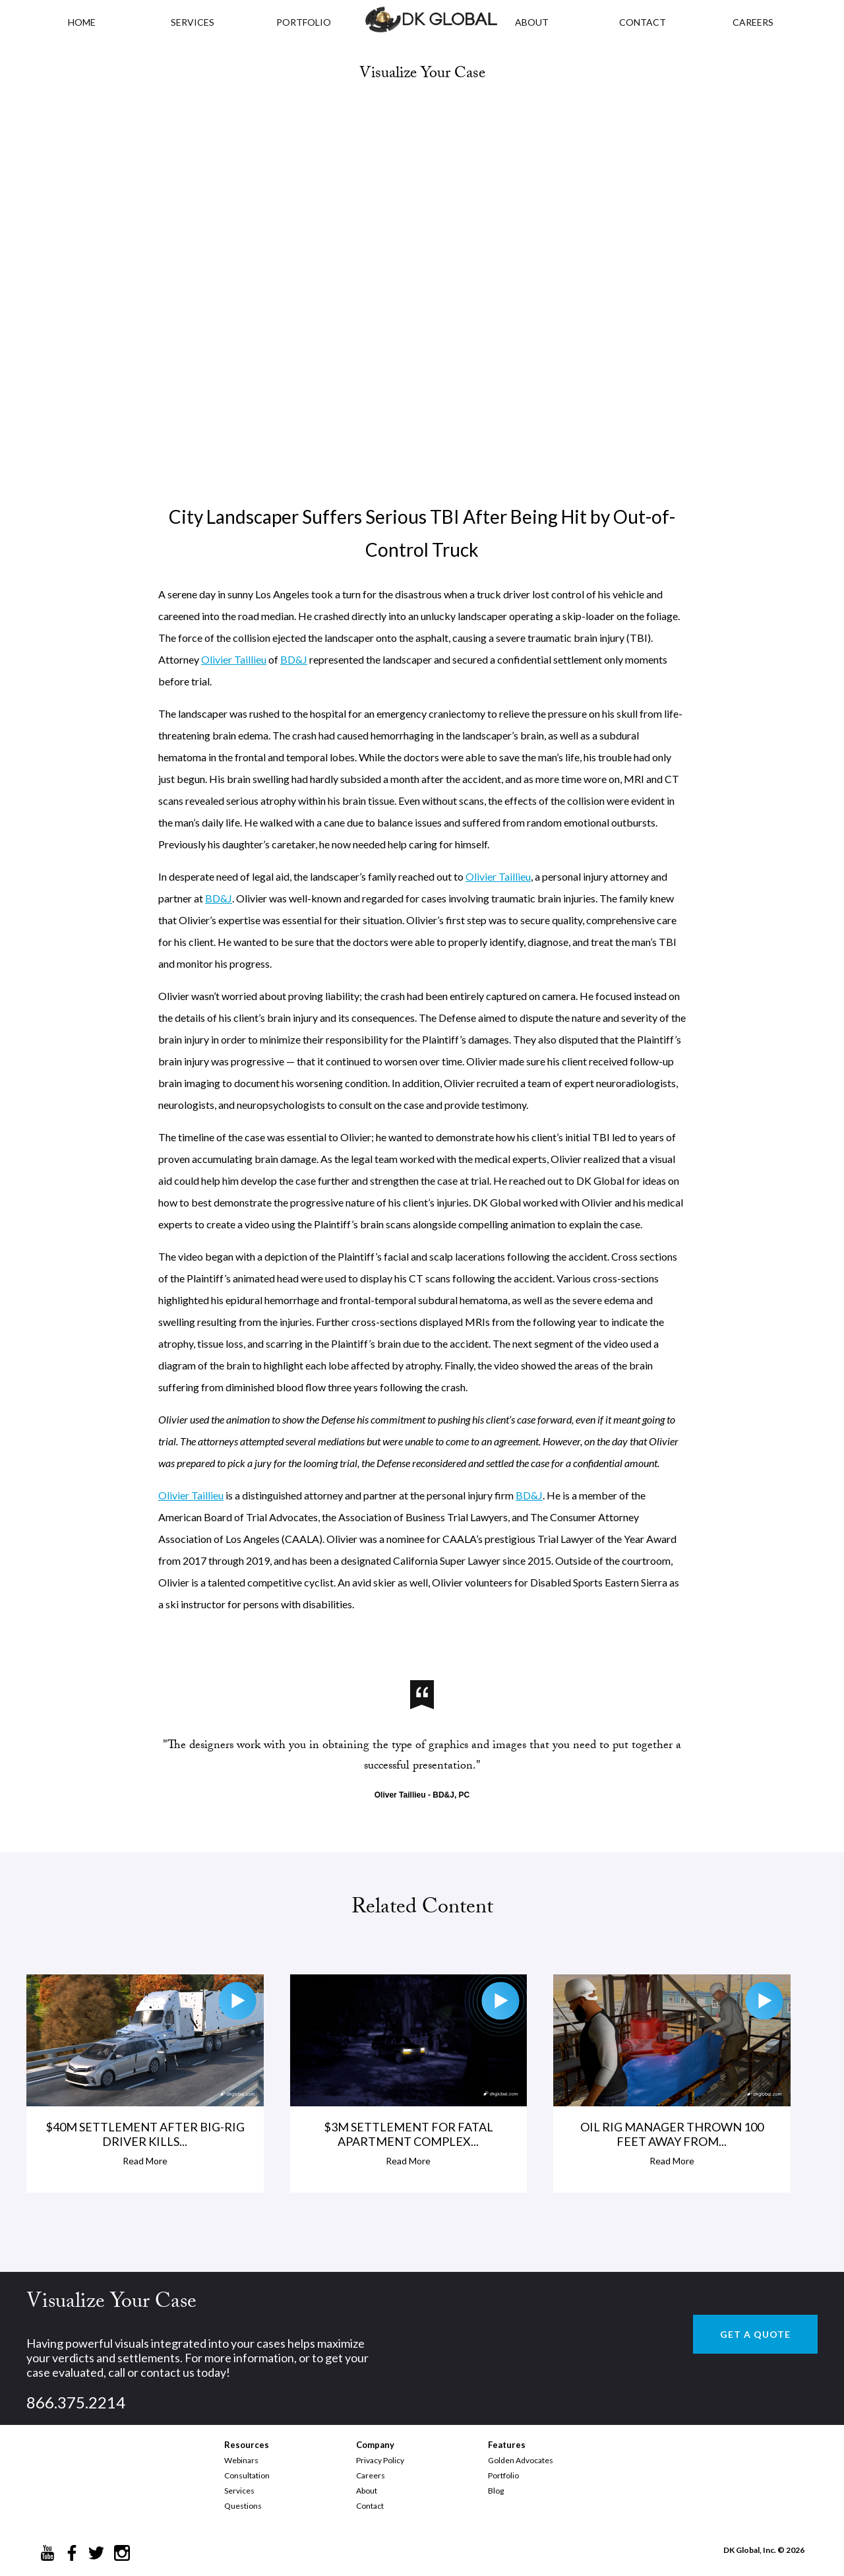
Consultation (247, 2475)
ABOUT (532, 22)
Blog (496, 2491)
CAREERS (753, 22)
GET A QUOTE (755, 2334)
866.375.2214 (75, 2402)
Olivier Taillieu (233, 659)
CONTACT (642, 22)
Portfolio (503, 2475)
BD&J (293, 659)
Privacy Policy (380, 2460)
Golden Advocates (520, 2460)
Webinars (241, 2460)
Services (192, 22)
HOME (82, 22)
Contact (370, 2506)
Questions (243, 2506)
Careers (370, 2475)
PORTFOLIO (303, 22)
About (366, 2491)
